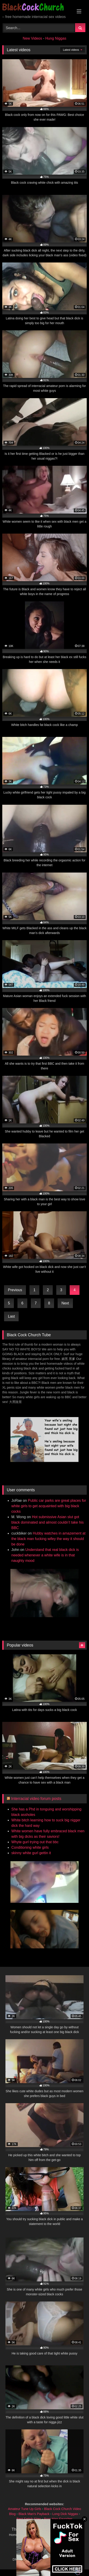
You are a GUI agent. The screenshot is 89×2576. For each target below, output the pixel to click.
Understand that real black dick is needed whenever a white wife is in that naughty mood (45, 1566)
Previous (15, 1290)
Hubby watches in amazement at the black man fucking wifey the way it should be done (48, 1549)
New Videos (32, 38)
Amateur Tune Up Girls (24, 2515)
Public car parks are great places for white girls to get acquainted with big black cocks (48, 1516)
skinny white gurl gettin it (31, 1875)
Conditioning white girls (30, 1870)
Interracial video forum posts (36, 1821)
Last (11, 1316)
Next (65, 1303)
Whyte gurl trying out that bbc (35, 1864)
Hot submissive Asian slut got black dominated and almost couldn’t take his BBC (47, 1533)
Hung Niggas (55, 38)
